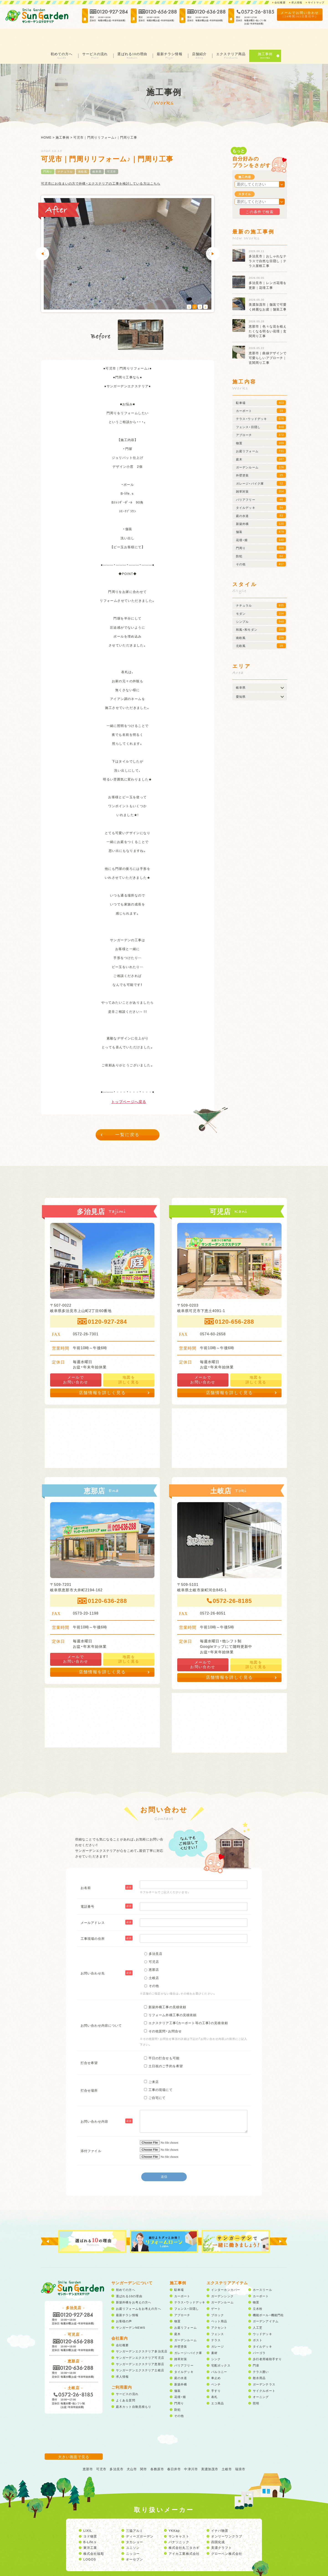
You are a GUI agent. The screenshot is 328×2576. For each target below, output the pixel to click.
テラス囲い (261, 2354)
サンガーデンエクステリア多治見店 (141, 2333)
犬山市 (132, 2451)
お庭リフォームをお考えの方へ (138, 2291)
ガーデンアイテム (266, 2303)
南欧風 (82, 154)
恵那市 (88, 2451)
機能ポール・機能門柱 (268, 2297)
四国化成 (218, 2524)
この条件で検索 (260, 193)
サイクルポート (264, 2373)
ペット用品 (219, 2303)
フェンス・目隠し (186, 2291)
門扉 (256, 2348)
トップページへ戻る (128, 1084)
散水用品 (259, 2360)
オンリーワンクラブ (226, 2518)
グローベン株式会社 (226, 2535)
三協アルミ (134, 2512)
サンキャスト (179, 2518)
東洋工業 (90, 2530)
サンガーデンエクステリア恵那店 (140, 2346)
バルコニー (219, 2354)
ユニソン (133, 2530)
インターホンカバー (225, 2272)
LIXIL (87, 2512)
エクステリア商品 (236, 36)
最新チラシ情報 (171, 36)
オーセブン (134, 2541)
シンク (216, 2341)
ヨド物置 (90, 2518)
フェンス (217, 2316)
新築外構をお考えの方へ (133, 2284)
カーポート (182, 2278)
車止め (216, 2360)
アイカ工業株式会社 (184, 2535)
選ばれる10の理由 (131, 36)
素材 (214, 2335)
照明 (256, 2385)
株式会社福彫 (93, 2535)
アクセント (219, 2310)
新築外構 (180, 2366)
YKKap (174, 2512)
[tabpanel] (127, 236)
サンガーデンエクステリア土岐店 (140, 2352)
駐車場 (179, 2272)
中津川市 (191, 2451)
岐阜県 (96, 154)
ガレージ (217, 2329)
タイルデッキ (184, 2354)
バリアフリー (184, 2348)
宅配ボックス (221, 2348)
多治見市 (116, 2451)
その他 (179, 2398)
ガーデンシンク (222, 2278)
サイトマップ (315, 2)
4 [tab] (205, 289)
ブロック (217, 2297)
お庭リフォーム (185, 2310)
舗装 (177, 2373)
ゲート (216, 2291)
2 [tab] (194, 289)
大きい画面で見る (73, 2439)
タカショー (134, 2524)
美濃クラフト (221, 2530)
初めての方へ (57, 36)
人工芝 (257, 2310)
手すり (216, 2373)
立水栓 (257, 2291)
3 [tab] (200, 289)
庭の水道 (180, 2360)
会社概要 (277, 2)
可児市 (111, 154)
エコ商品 (217, 2385)
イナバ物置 (219, 2512)
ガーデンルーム (185, 2322)
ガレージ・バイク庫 (188, 2335)
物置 (177, 2303)
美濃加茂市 (209, 2451)
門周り (47, 154)
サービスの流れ (93, 36)
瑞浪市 (240, 2451)
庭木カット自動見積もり (133, 2389)
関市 (143, 2451)
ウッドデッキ (262, 2316)
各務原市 (157, 2451)
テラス (216, 2322)
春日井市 (174, 2451)
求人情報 (295, 2)
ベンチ (216, 2366)
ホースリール (262, 2272)
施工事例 (271, 36)
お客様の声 (124, 2303)
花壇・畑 (180, 2379)
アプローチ (182, 2297)
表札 (214, 2379)
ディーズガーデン (140, 2518)
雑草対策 (180, 2341)
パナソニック (179, 2524)
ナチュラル (65, 154)
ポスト (257, 2322)
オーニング (261, 2379)
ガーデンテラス (264, 2366)
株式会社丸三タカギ (184, 2530)
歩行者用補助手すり (267, 2341)
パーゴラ (259, 2335)
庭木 (177, 2316)
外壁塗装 (180, 2329)
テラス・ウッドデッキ (189, 2284)
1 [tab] (189, 289)
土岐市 (227, 2451)
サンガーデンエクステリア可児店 (140, 2340)
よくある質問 (125, 2382)
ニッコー (133, 2535)
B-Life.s (89, 2524)
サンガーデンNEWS (130, 2310)
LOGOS (89, 2541)
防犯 (177, 2392)
